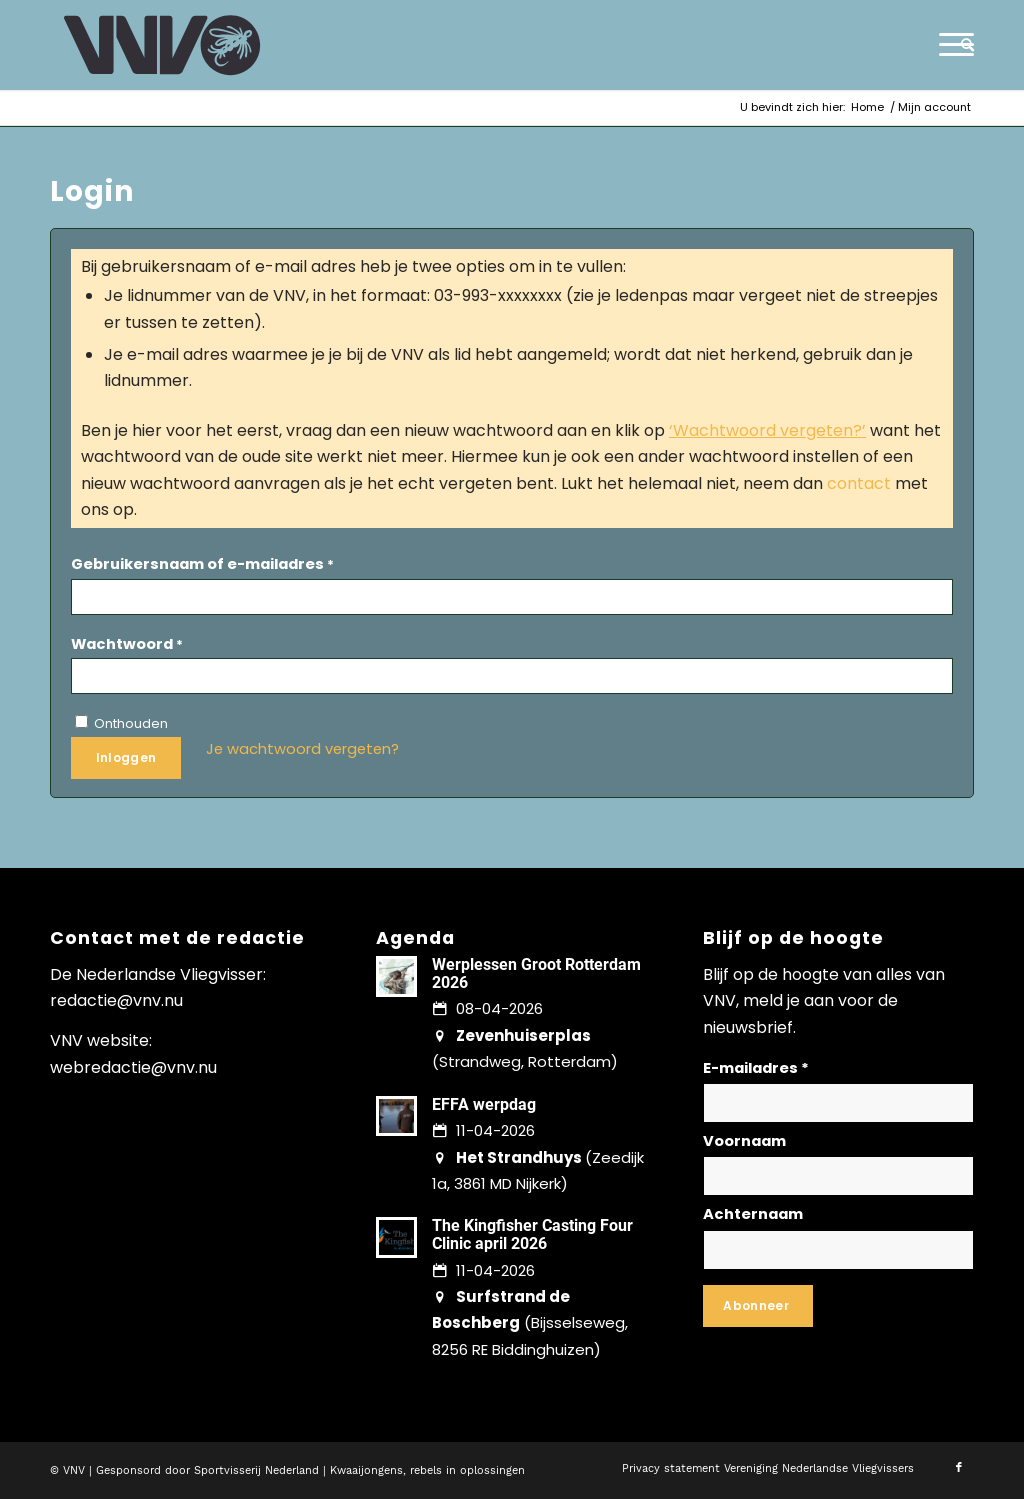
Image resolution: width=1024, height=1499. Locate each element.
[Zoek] (961, 45)
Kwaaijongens (366, 1470)
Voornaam (744, 1141)
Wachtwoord (127, 644)
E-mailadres (756, 1068)
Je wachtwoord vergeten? (302, 749)
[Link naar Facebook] (959, 1468)
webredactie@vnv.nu (133, 1067)
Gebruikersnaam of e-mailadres (202, 564)
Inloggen (126, 757)
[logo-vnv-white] (162, 45)
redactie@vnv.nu (116, 1000)
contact (859, 483)
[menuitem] (961, 45)
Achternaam (753, 1214)
